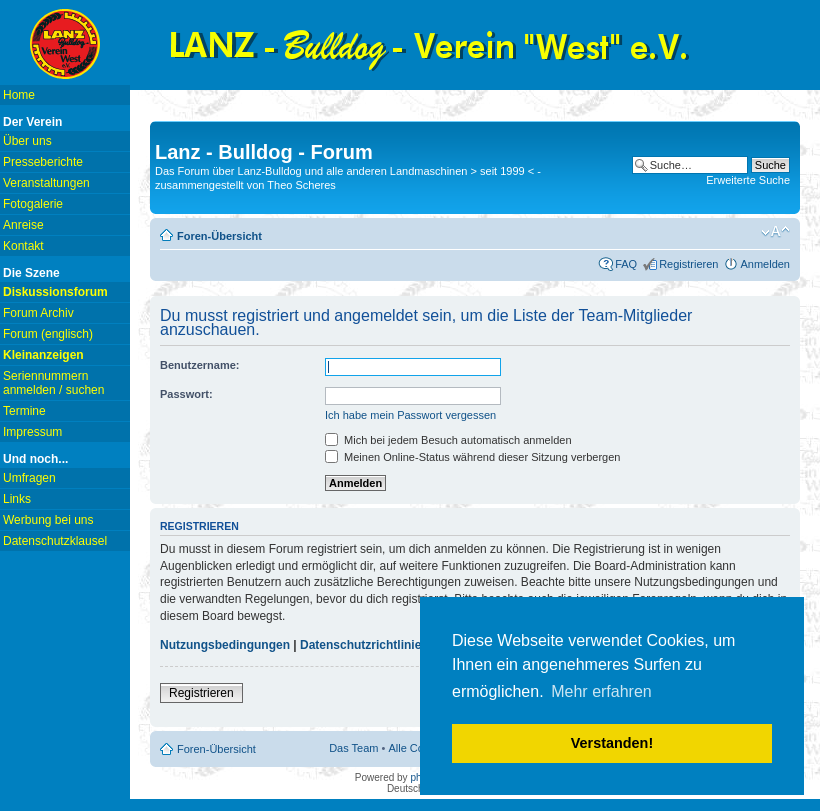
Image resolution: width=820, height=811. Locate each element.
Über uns (27, 141)
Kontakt (23, 246)
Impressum (32, 432)
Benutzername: (199, 365)
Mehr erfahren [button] (601, 691)
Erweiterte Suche (748, 180)
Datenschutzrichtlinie (360, 645)
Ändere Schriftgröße (775, 232)
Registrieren (688, 264)
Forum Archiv (38, 313)
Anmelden (765, 264)
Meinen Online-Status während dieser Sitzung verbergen (472, 457)
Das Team (353, 748)
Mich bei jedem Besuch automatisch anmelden (448, 440)
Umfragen (29, 478)
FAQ (626, 264)
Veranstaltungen (46, 183)
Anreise (23, 225)
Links (17, 499)
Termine (24, 411)
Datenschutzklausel (55, 541)
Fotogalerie (33, 204)
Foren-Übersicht (219, 236)
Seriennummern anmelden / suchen (53, 383)
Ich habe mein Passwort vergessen (410, 415)
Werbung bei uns (48, 520)
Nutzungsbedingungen (225, 645)
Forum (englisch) (48, 334)
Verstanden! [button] (612, 743)
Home (19, 95)
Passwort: (186, 394)
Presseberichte (43, 162)
